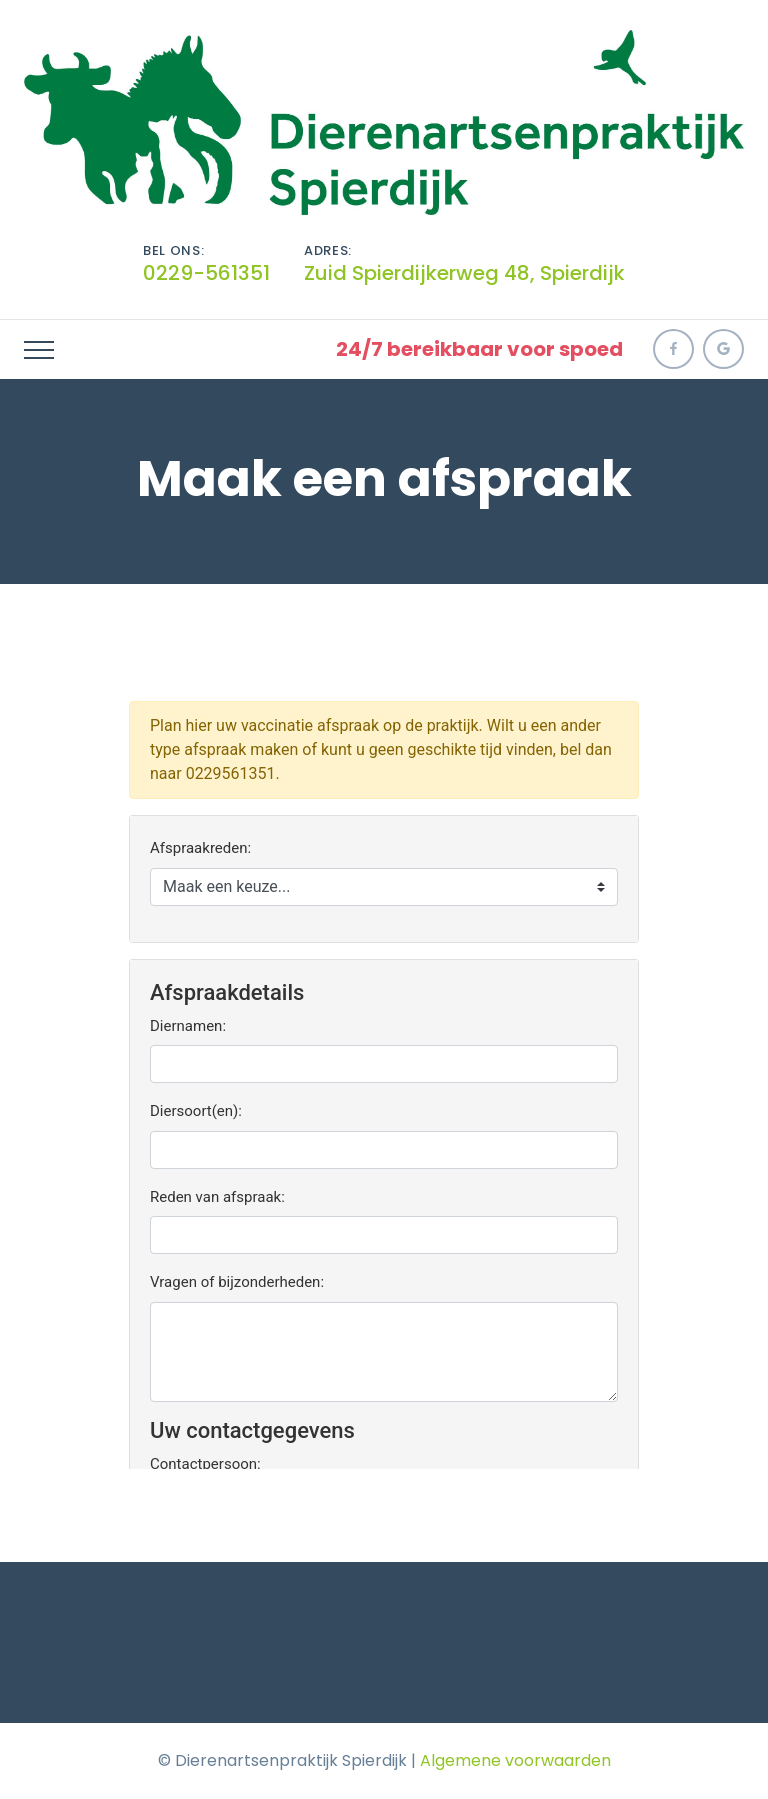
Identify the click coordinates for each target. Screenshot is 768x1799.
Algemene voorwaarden (515, 1760)
